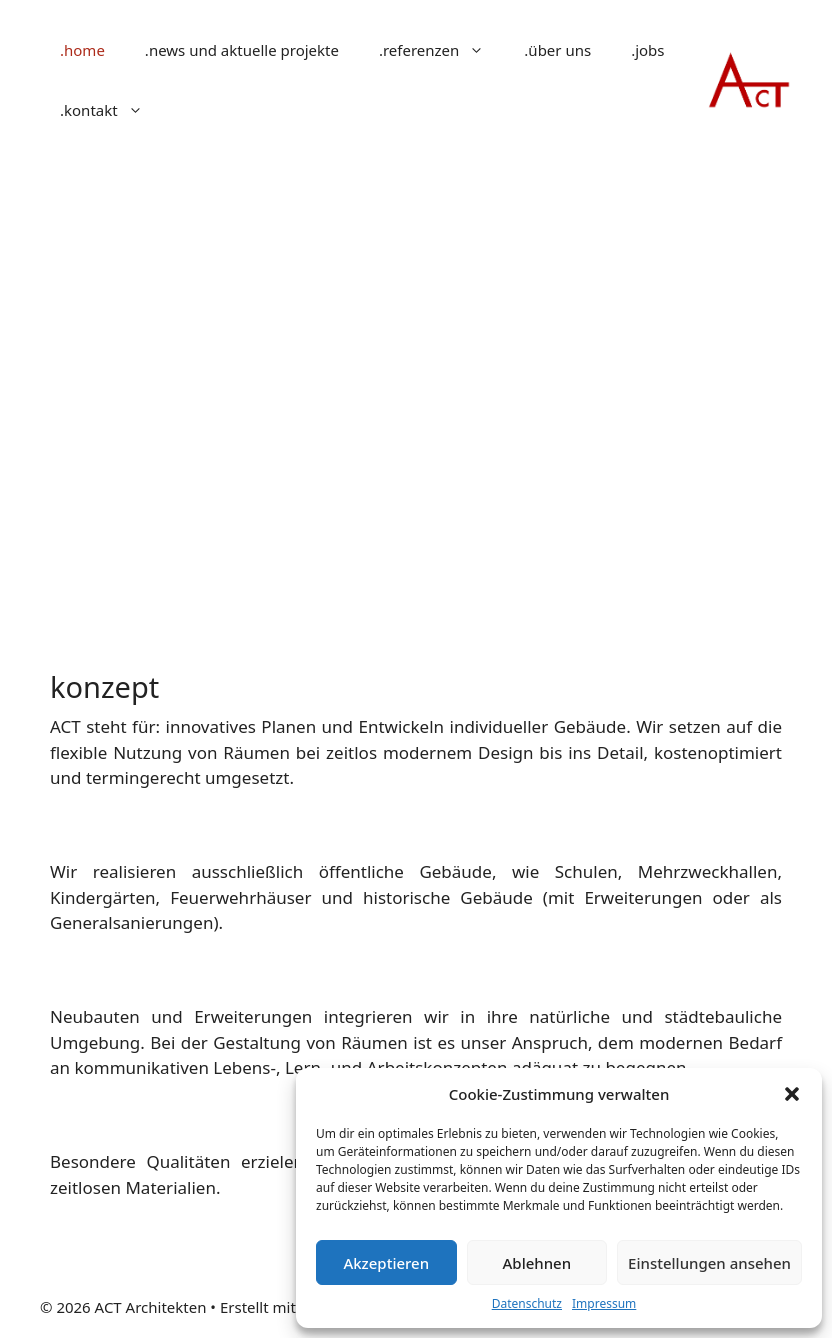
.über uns (557, 50)
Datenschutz (527, 1303)
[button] (792, 1094)
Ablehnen (537, 1263)
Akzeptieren (386, 1263)
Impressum (604, 1303)
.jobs (647, 50)
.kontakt (111, 110)
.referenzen (441, 50)
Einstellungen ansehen (709, 1263)
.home (82, 50)
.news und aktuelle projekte (242, 50)
